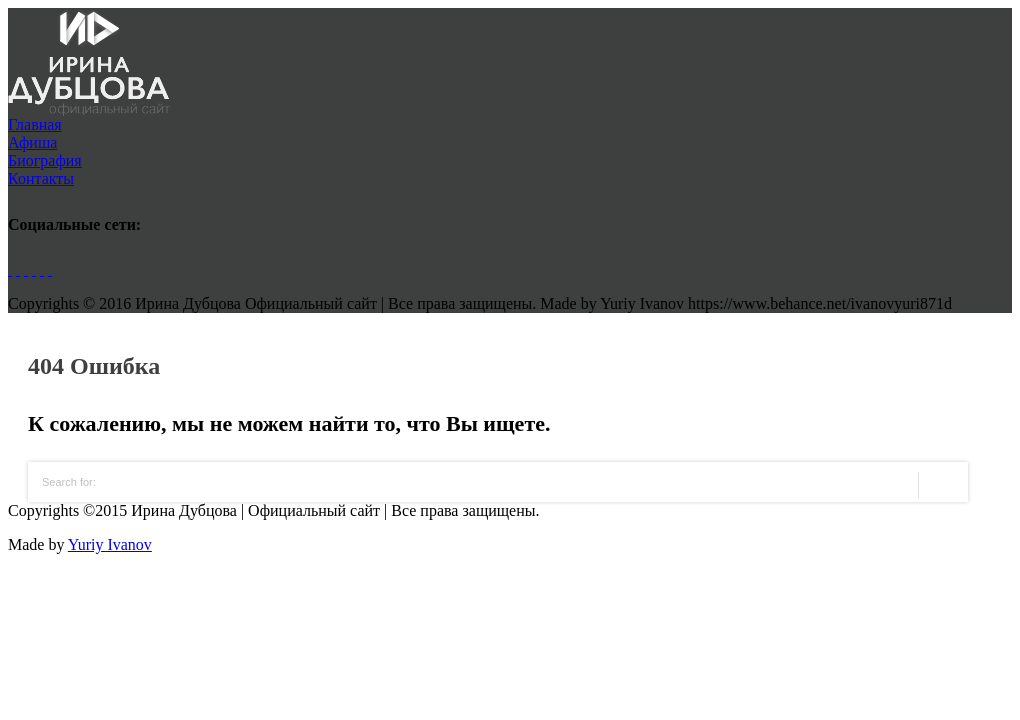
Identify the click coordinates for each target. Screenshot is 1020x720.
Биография (45, 160)
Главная (35, 124)
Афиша (32, 142)
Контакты (41, 178)
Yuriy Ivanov (110, 544)
